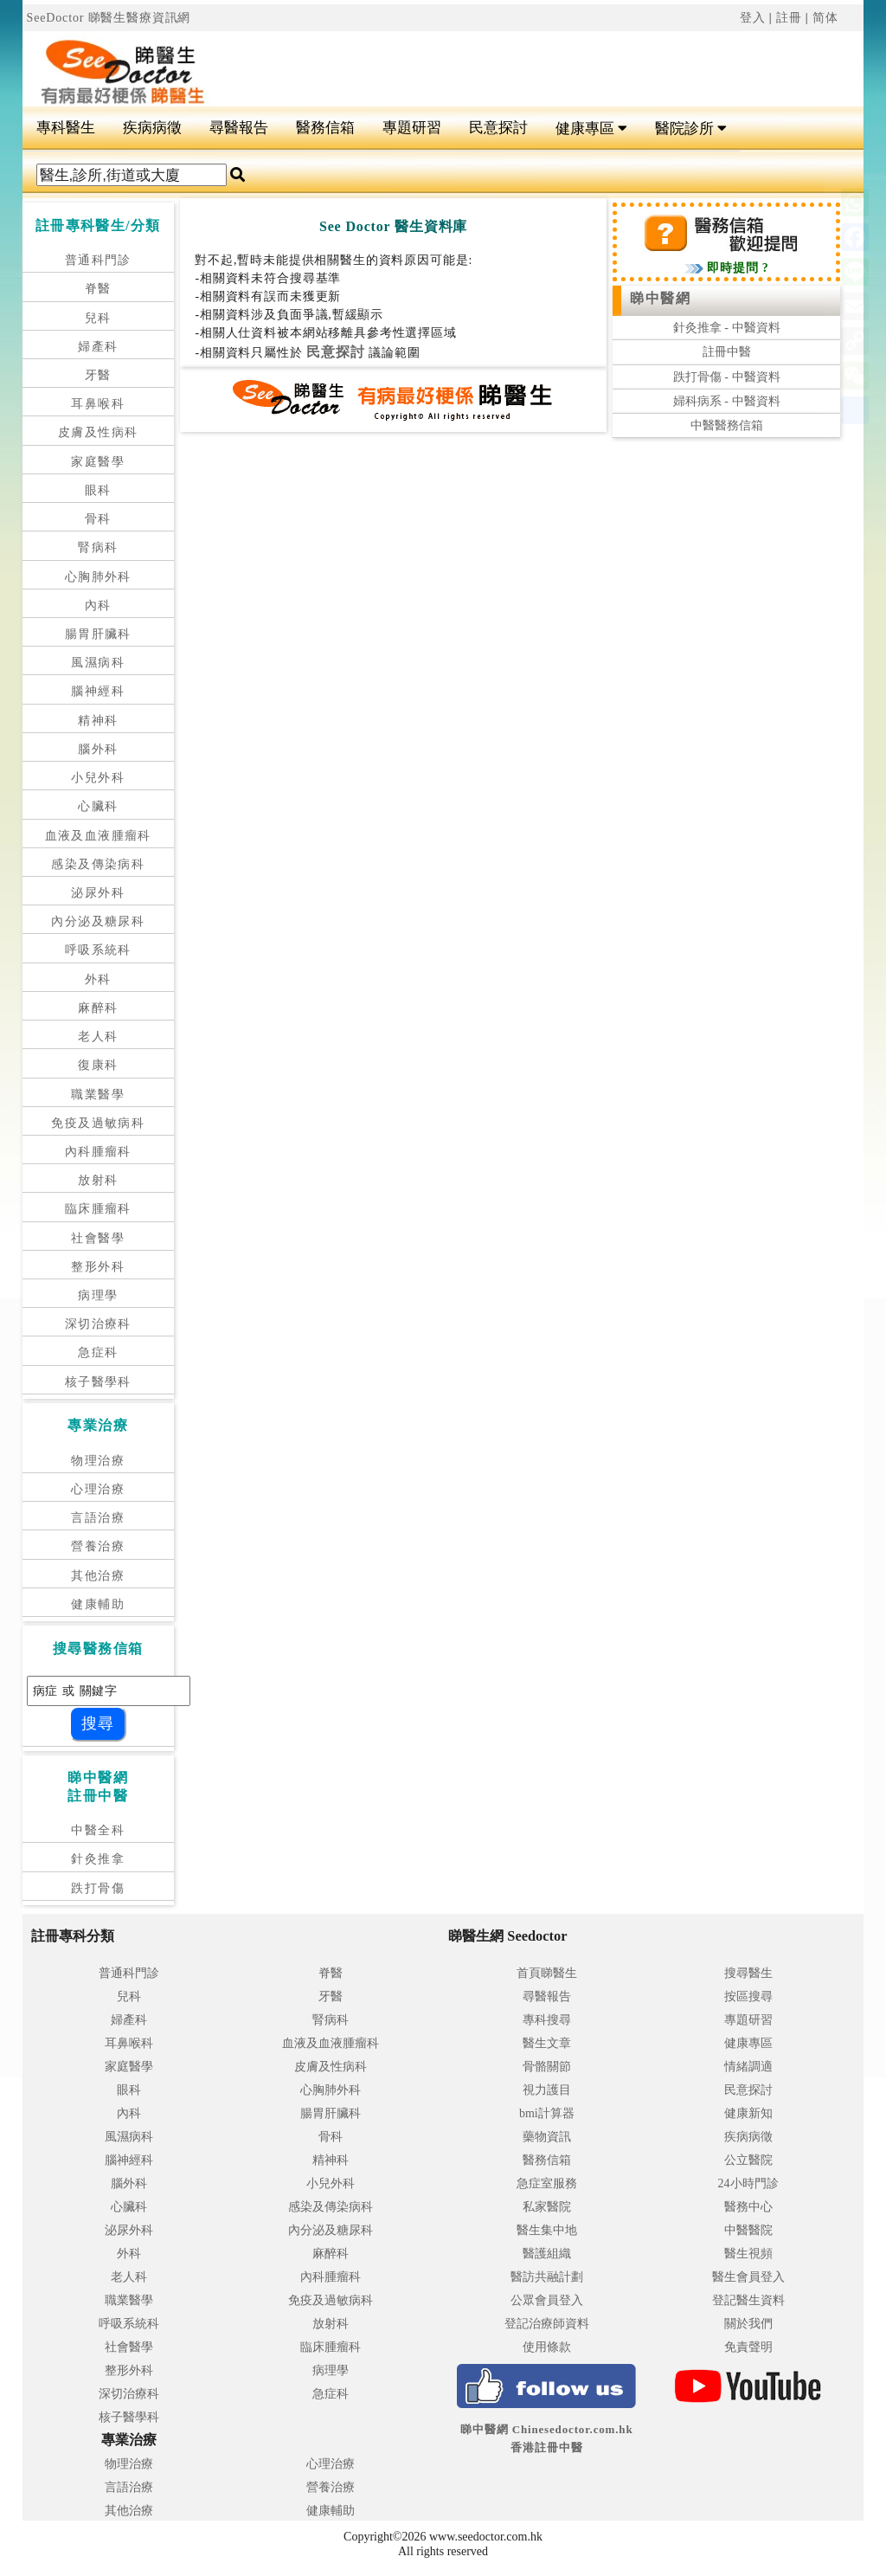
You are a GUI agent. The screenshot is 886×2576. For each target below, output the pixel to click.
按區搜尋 (748, 1996)
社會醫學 (98, 1238)
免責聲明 (748, 2347)
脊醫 (98, 288)
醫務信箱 (325, 127)
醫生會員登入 (748, 2276)
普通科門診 (98, 260)
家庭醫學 (98, 461)
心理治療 (98, 1489)
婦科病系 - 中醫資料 (726, 401)
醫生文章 (547, 2043)
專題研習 (411, 127)
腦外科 (98, 749)
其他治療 (98, 1575)
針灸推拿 (98, 1858)
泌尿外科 (98, 892)
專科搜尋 (547, 2019)
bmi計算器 (547, 2113)
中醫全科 (98, 1830)
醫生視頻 (748, 2253)
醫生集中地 (547, 2230)
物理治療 (98, 1460)
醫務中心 (748, 2206)
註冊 (789, 17)
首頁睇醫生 (547, 1973)
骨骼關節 (547, 2066)
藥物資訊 (547, 2136)
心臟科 (98, 806)
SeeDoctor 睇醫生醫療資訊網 (109, 17)
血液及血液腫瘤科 (98, 835)
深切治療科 (98, 1323)
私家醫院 (547, 2206)
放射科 (98, 1180)
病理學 (98, 1295)
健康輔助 (98, 1604)
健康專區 (591, 128)
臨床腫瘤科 (98, 1208)
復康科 (98, 1065)
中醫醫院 (748, 2230)
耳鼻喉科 (98, 403)
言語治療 (98, 1517)
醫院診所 (691, 128)
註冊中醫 (727, 351)
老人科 (98, 1036)
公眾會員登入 (546, 2300)
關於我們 (748, 2323)
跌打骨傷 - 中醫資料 (726, 376)
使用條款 (547, 2347)
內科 (98, 605)
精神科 (98, 720)
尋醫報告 (238, 127)
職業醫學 (98, 1094)
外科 (98, 979)
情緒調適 (748, 2066)
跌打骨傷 (98, 1888)
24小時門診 (748, 2183)
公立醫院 (748, 2160)
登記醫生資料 (748, 2300)
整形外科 (98, 1266)
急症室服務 (547, 2183)
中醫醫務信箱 (726, 425)
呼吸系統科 (98, 949)
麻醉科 (98, 1007)
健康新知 (748, 2113)
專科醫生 (65, 127)
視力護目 (547, 2089)
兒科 (98, 318)
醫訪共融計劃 (546, 2276)
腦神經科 (98, 691)
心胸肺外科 (98, 576)
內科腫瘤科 (98, 1151)
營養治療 (98, 1546)
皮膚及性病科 (98, 432)
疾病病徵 (152, 127)
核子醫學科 (98, 1381)
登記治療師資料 (546, 2323)
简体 (825, 17)
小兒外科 (98, 777)
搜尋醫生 (748, 1973)
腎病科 (98, 547)
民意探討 (498, 127)
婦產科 (98, 346)
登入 (753, 17)
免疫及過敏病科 (97, 1123)
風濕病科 (98, 662)
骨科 (98, 518)
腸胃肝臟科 (98, 634)
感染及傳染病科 (97, 864)
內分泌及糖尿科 (97, 921)
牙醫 (98, 375)
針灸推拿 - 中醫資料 (726, 327)
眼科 (98, 490)
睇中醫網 (660, 298)
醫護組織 (547, 2253)
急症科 (98, 1352)
